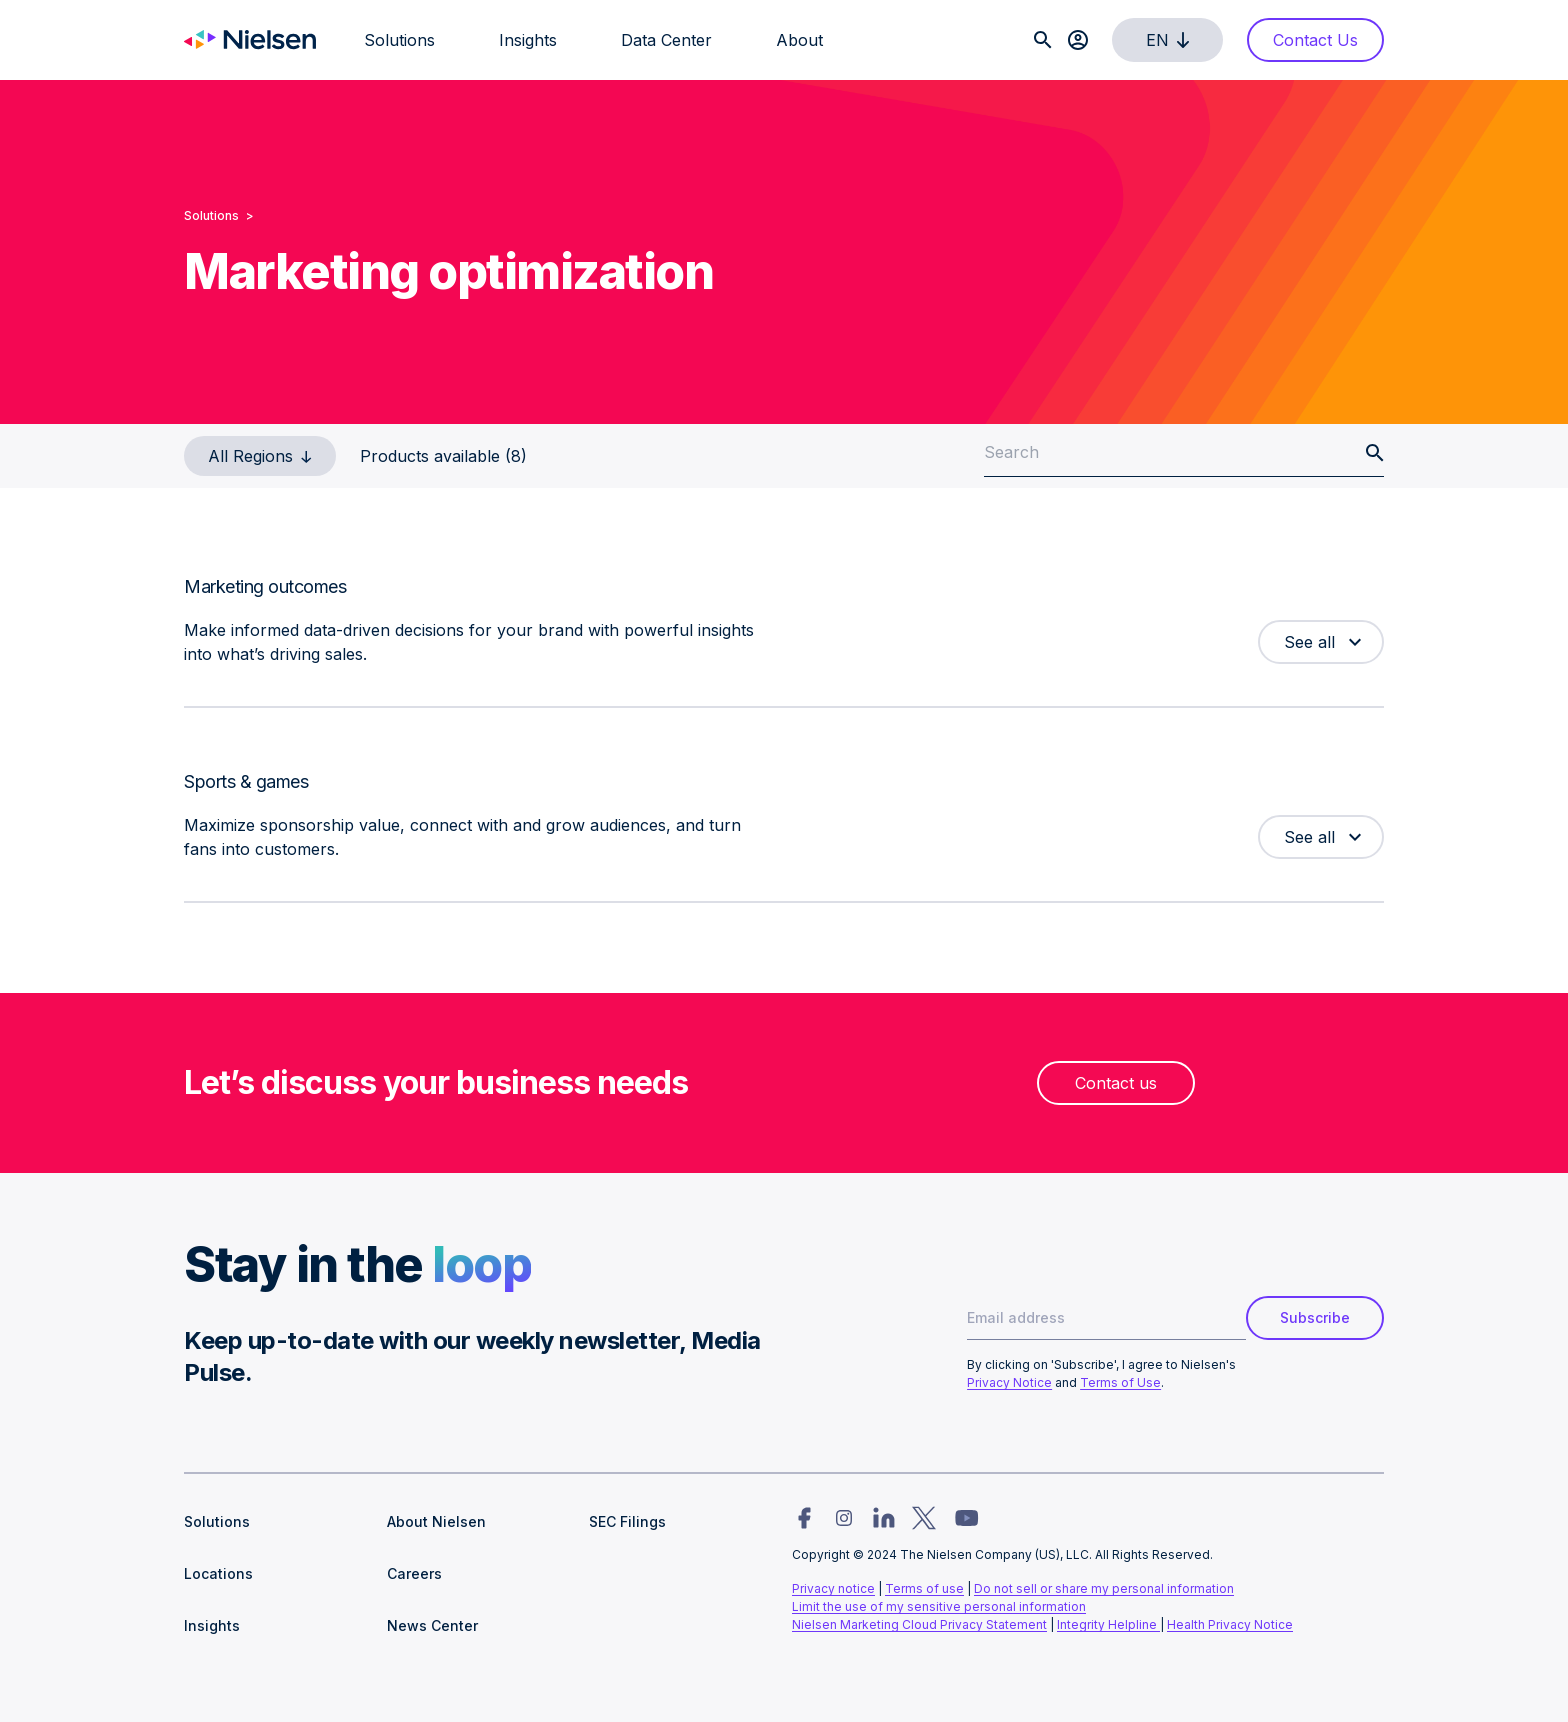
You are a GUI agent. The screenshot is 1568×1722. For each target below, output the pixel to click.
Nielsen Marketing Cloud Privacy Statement (919, 1624)
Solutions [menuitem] (399, 40)
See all (1309, 642)
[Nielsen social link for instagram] (844, 1518)
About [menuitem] (799, 40)
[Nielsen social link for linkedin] (884, 1518)
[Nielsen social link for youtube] (967, 1518)
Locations (218, 1573)
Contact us (1116, 1083)
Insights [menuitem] (528, 40)
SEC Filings (627, 1521)
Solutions (211, 215)
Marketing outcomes (265, 586)
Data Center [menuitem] (666, 40)
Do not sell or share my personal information (1104, 1588)
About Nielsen (436, 1521)
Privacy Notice (1009, 1382)
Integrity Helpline (1108, 1624)
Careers (414, 1573)
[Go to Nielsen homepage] (250, 40)
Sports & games (246, 781)
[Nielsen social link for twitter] (924, 1518)
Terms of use (924, 1588)
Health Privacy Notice (1230, 1624)
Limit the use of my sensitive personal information (939, 1606)
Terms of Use (1120, 1382)
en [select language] (1171, 40)
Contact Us (1315, 40)
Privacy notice (833, 1588)
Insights (212, 1625)
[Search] (1043, 40)
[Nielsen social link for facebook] (804, 1518)
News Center (432, 1625)
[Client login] (1078, 40)
